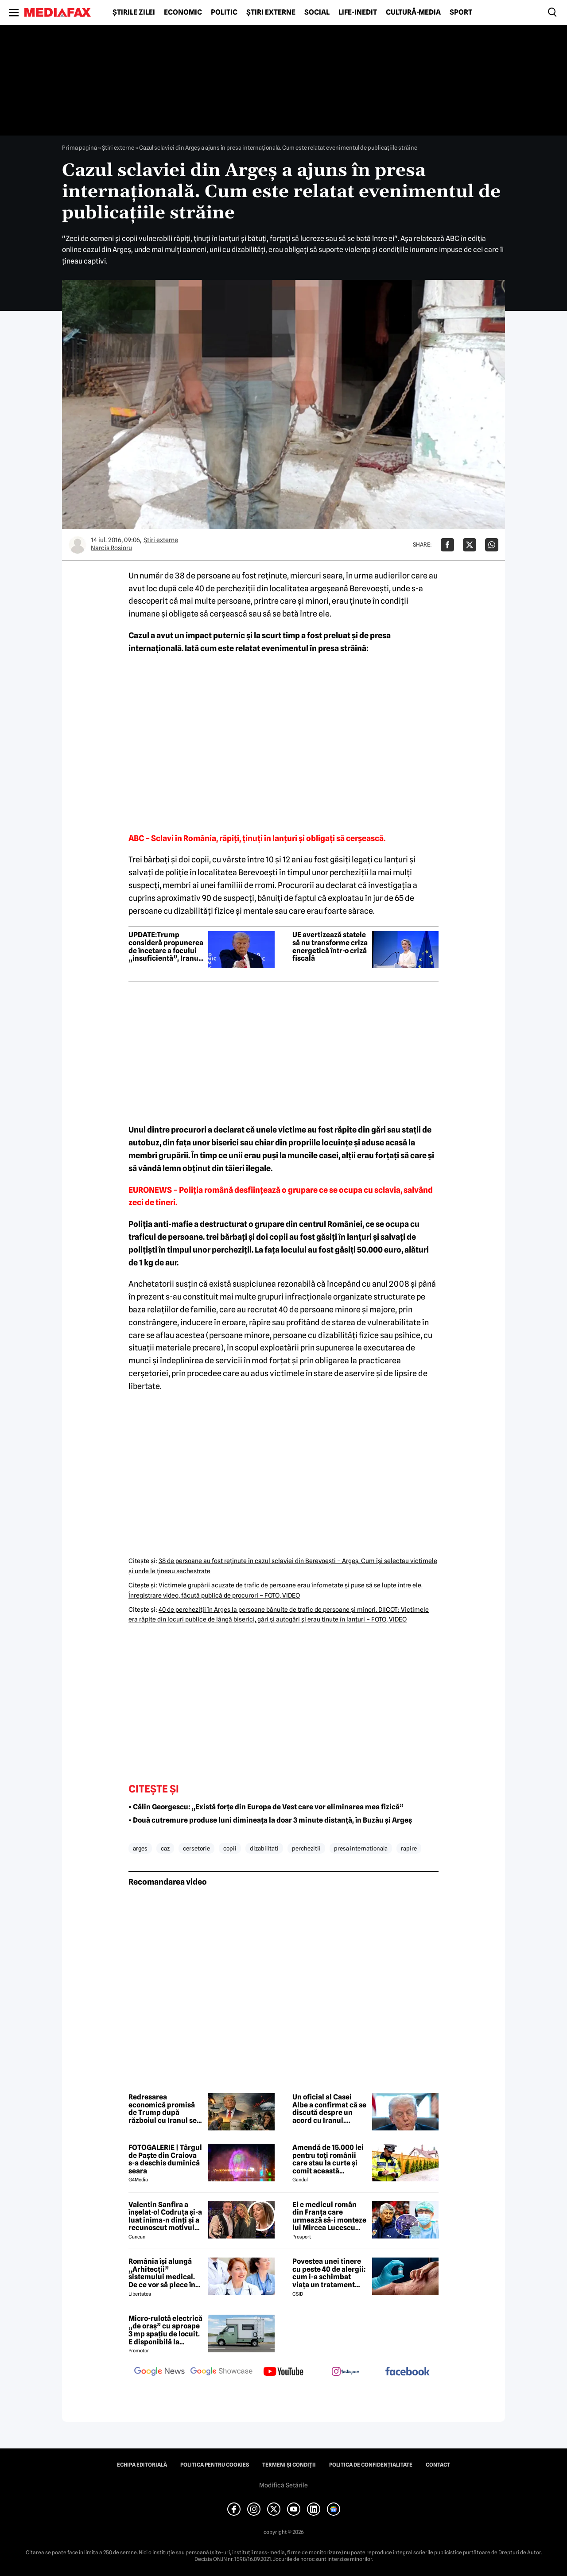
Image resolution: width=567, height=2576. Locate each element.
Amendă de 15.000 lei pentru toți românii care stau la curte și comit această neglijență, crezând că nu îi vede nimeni (329, 2159)
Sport (461, 12)
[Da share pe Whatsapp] (491, 544)
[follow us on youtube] (283, 2372)
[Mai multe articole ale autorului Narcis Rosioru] (77, 545)
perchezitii (306, 1848)
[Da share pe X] (469, 544)
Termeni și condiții (289, 2465)
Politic (224, 12)
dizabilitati (264, 1848)
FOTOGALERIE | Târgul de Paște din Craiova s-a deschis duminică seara (165, 2159)
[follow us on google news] (159, 2372)
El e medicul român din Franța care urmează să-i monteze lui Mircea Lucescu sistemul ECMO (329, 2216)
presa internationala (361, 1848)
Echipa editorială (142, 2465)
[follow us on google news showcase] (221, 2372)
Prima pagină (79, 147)
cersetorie (196, 1848)
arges (140, 1848)
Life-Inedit (357, 12)
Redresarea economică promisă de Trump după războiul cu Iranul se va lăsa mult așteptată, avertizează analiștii (166, 2108)
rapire (409, 1848)
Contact (438, 2465)
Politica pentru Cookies (214, 2465)
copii (230, 1848)
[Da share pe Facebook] (447, 544)
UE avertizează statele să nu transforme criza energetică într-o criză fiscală (330, 946)
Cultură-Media (413, 12)
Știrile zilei (134, 12)
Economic (183, 12)
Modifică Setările (283, 2485)
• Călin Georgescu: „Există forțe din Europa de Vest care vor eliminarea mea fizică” (266, 1807)
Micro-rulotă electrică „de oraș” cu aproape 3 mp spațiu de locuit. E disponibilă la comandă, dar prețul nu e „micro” (165, 2330)
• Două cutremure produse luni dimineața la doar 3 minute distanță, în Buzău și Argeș (270, 1820)
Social (317, 12)
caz (165, 1848)
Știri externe (270, 12)
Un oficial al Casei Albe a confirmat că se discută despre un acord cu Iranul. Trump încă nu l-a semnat (329, 2108)
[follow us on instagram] (346, 2372)
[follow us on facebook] (408, 2372)
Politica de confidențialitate (370, 2465)
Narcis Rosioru (111, 547)
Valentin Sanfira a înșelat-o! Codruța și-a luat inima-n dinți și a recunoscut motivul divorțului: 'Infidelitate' (165, 2216)
